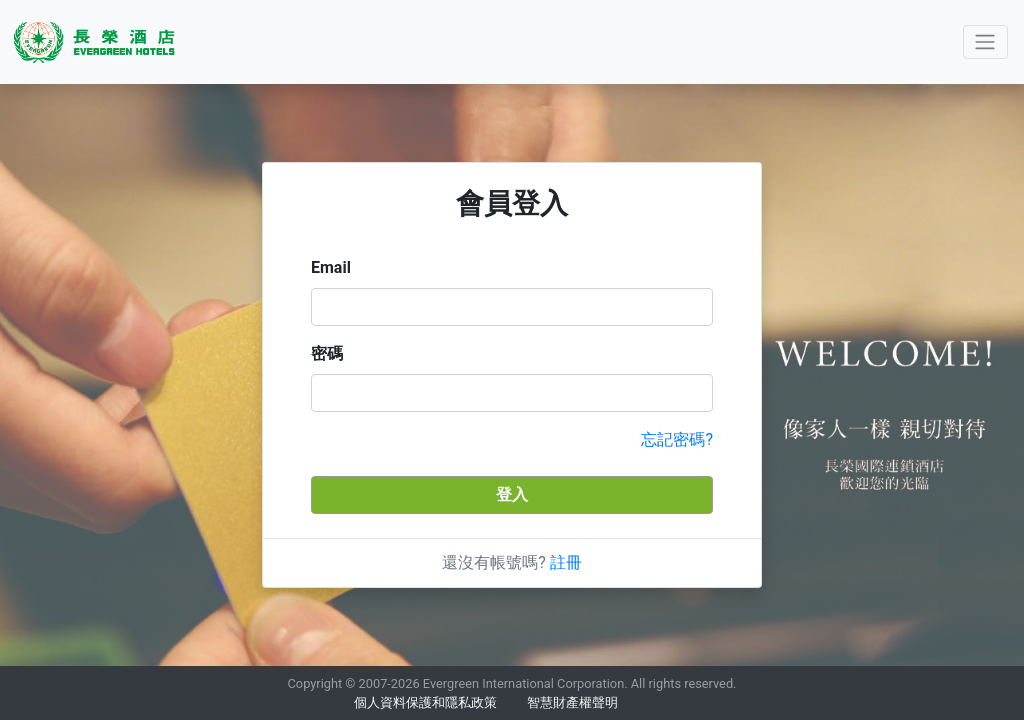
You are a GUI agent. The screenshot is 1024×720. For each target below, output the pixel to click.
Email (331, 267)
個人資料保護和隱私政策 (425, 702)
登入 (512, 494)
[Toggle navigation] (985, 42)
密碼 (327, 353)
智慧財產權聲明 (572, 702)
